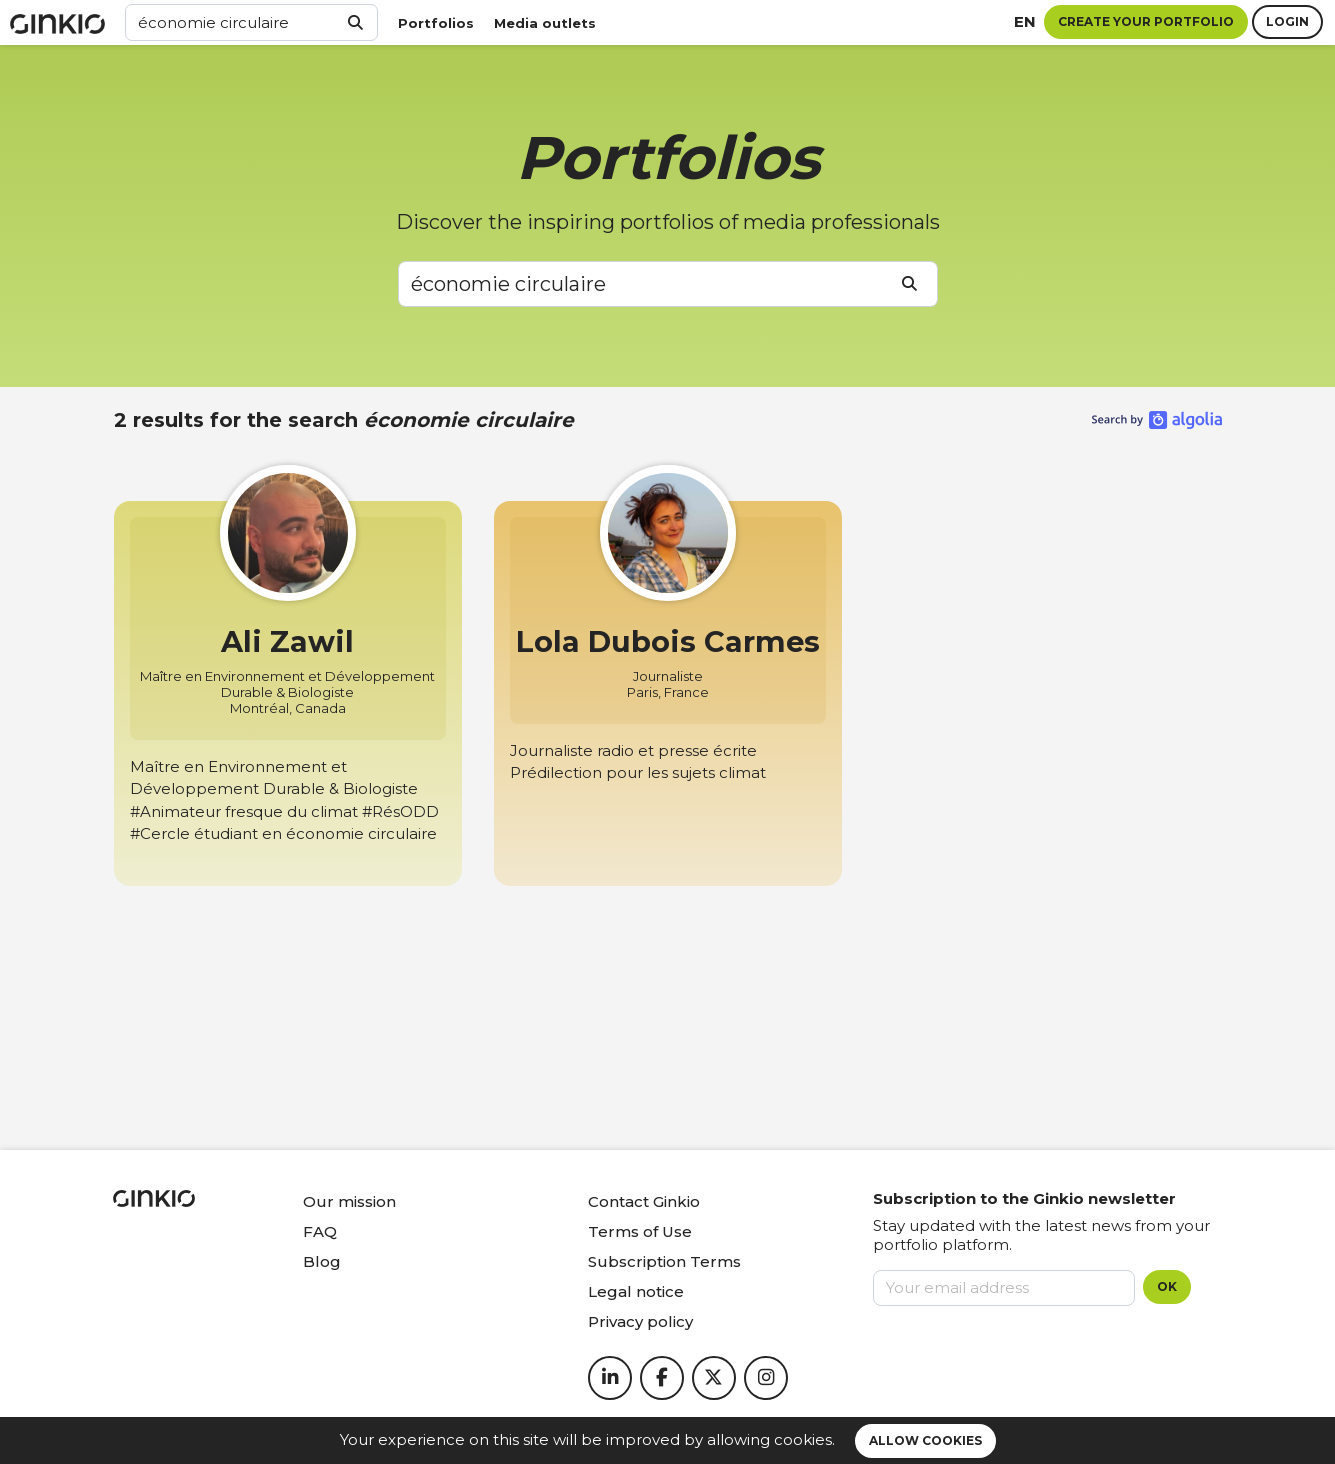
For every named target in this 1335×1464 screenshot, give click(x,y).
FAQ (320, 1231)
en (1025, 21)
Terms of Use (640, 1231)
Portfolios (436, 23)
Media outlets (545, 23)
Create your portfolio (1146, 21)
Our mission (349, 1201)
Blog (322, 1261)
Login (1287, 21)
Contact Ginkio (644, 1201)
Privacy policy (640, 1321)
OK (1167, 1286)
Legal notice (636, 1291)
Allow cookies (925, 1440)
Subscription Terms (664, 1261)
